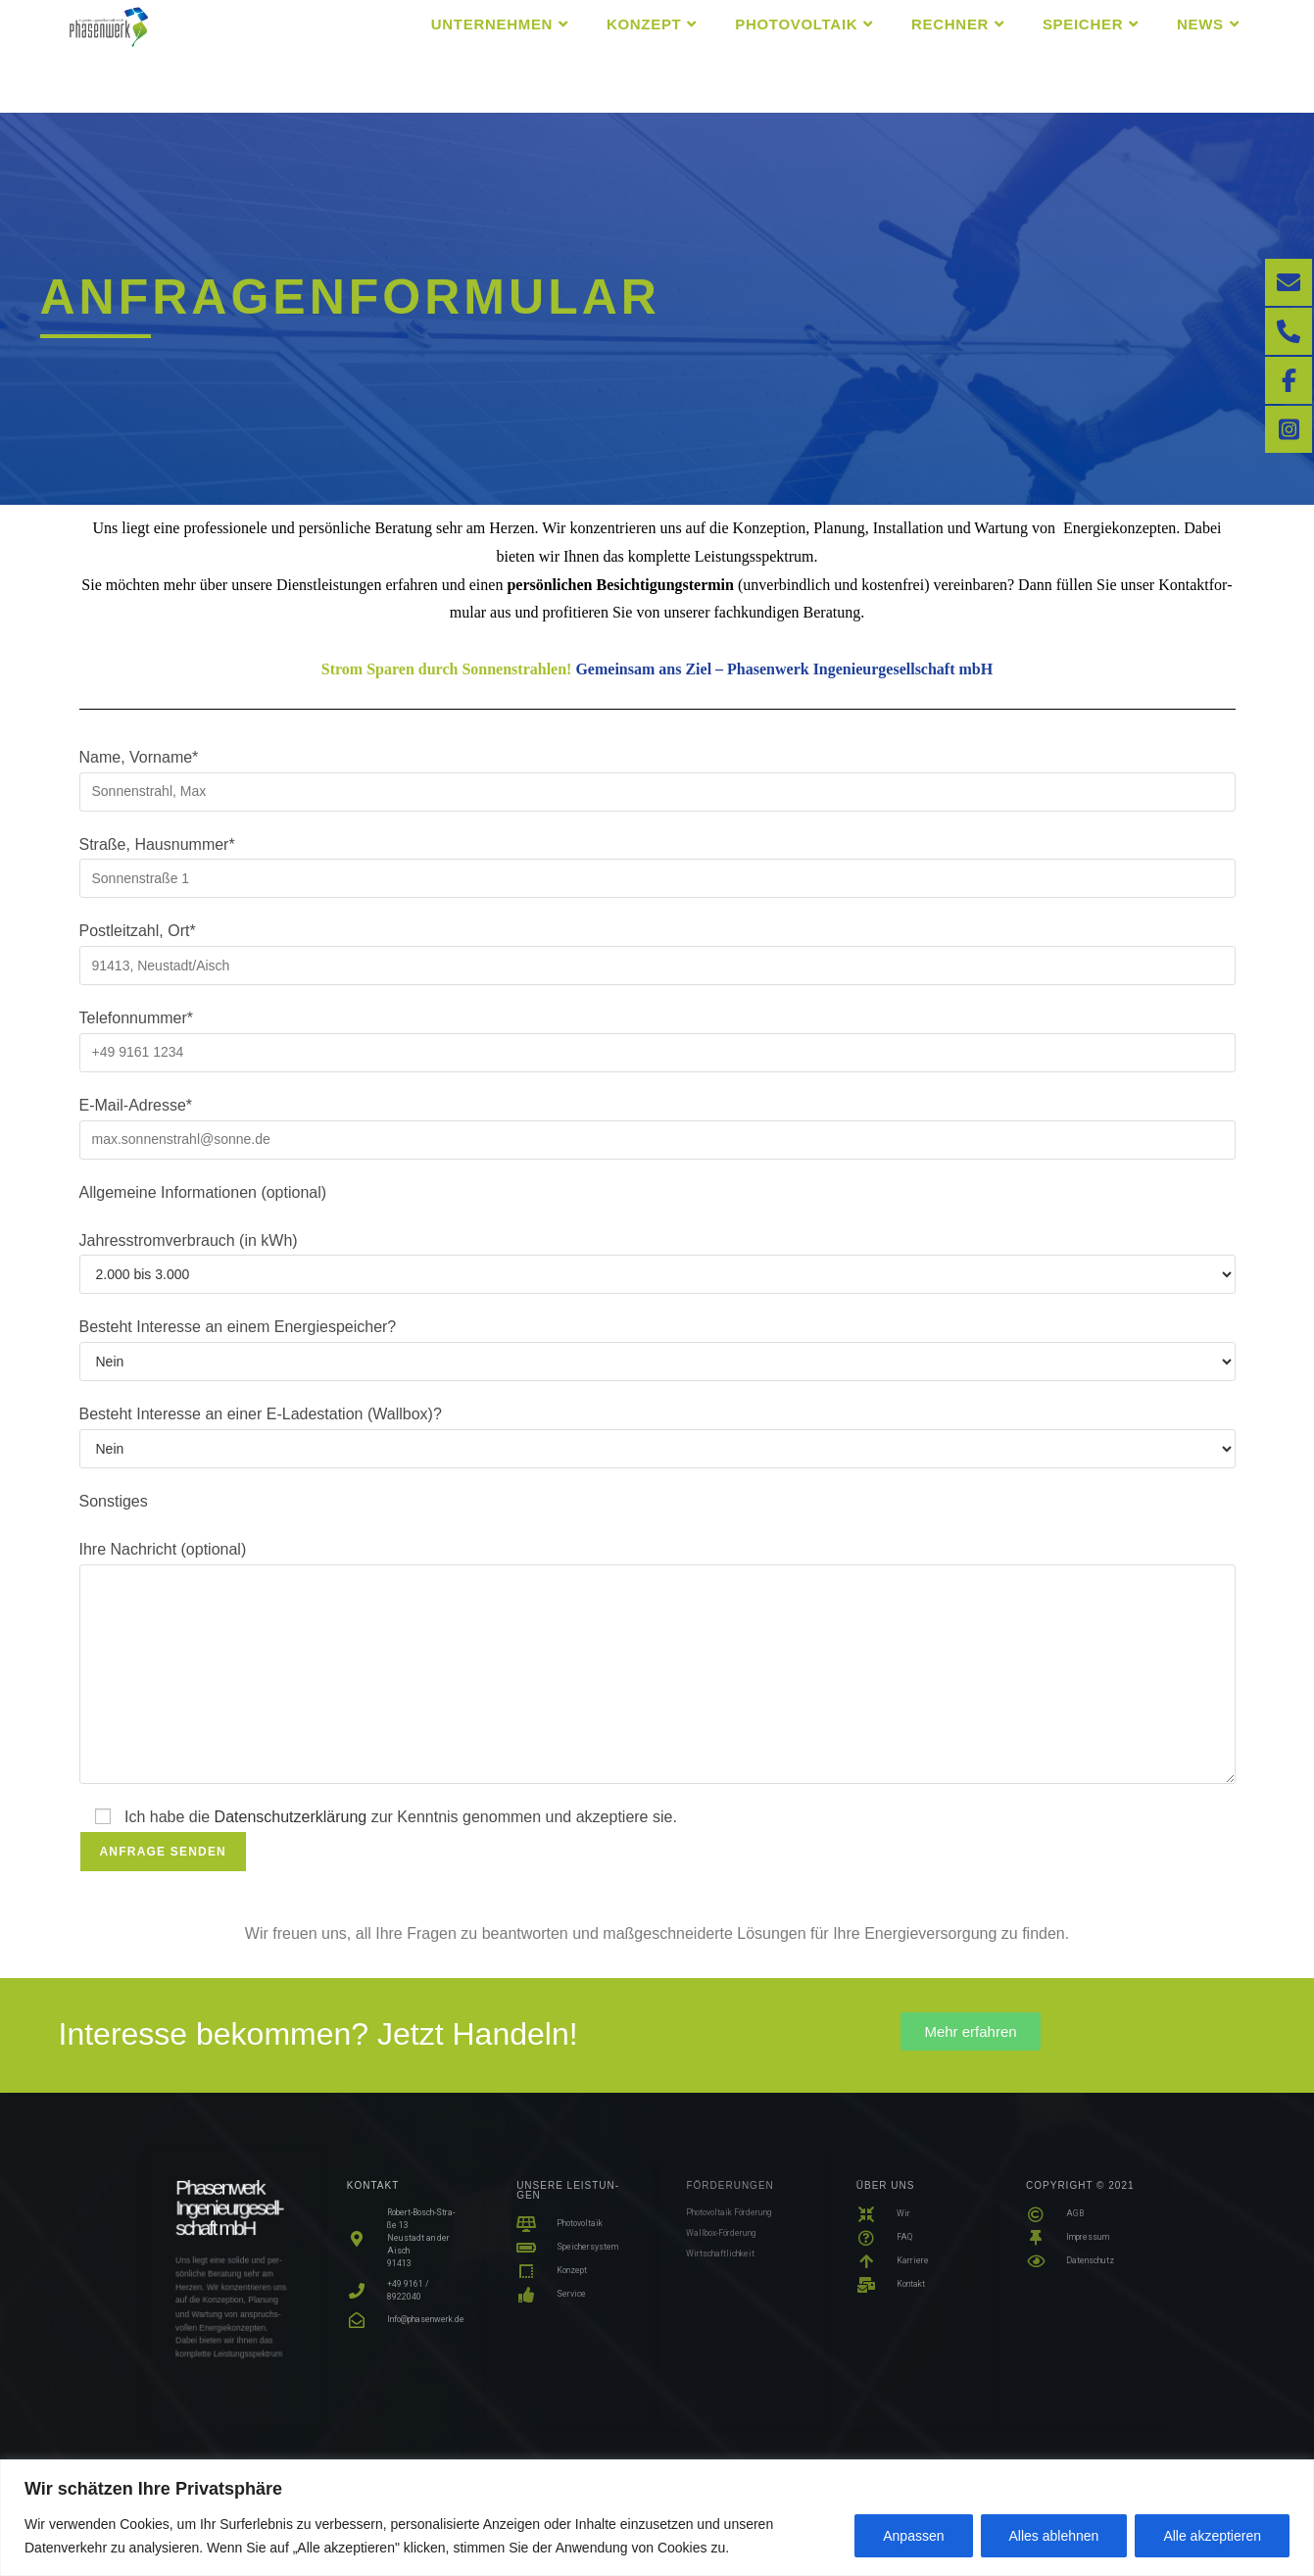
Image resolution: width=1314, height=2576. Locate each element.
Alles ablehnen (1054, 2536)
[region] (657, 2517)
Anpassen (913, 2536)
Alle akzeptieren (1212, 2536)
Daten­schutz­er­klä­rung (291, 1816)
